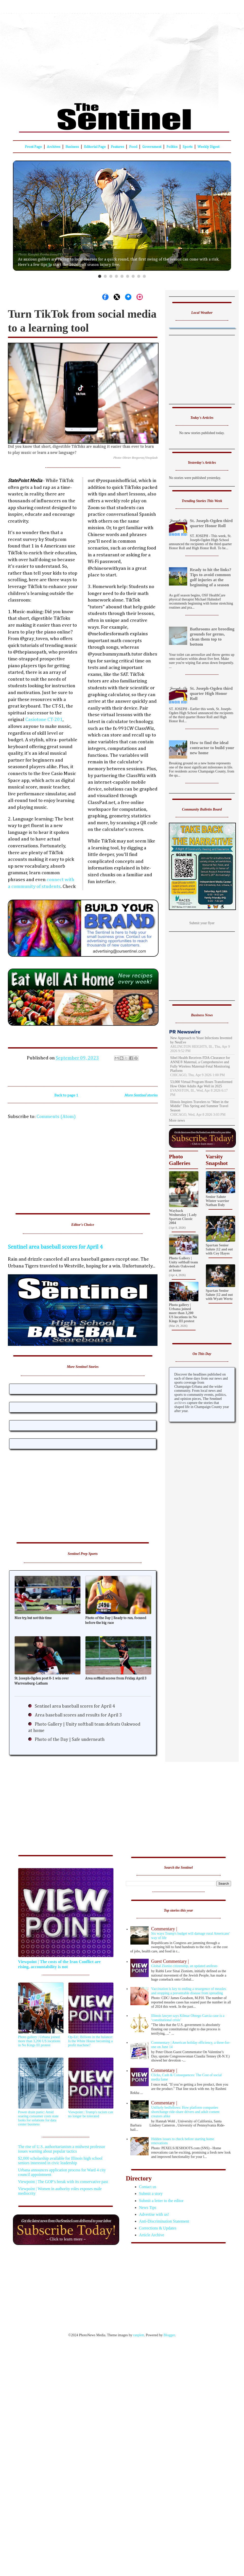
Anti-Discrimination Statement (164, 2221)
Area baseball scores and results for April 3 (78, 1715)
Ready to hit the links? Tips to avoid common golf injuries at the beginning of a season (210, 577)
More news (177, 1120)
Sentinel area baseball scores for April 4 (55, 1247)
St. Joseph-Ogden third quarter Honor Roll (211, 523)
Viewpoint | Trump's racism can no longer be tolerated (90, 2114)
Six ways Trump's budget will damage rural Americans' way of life (180, 1933)
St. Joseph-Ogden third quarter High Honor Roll (211, 693)
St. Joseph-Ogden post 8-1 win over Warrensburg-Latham (41, 1681)
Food (133, 147)
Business (72, 147)
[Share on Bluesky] (128, 297)
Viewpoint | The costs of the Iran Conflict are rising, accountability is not (59, 1964)
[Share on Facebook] (105, 297)
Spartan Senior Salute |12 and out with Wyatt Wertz (219, 1295)
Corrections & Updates (158, 2228)
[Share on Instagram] (139, 297)
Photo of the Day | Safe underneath (69, 1739)
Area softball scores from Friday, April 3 (116, 1678)
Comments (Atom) (56, 1116)
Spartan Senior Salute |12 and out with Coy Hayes (219, 1249)
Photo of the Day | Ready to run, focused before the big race (115, 1620)
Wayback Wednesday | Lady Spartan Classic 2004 (183, 1217)
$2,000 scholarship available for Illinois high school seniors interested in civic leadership (60, 2160)
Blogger (169, 2335)
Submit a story (151, 2193)
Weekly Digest (208, 147)
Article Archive (151, 2235)
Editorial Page (95, 147)
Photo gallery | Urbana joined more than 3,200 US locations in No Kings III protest (183, 1313)
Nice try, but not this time (33, 1618)
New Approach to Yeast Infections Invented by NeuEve (201, 1040)
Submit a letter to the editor (161, 2201)
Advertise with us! (154, 2214)
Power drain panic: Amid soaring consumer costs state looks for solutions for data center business (38, 2118)
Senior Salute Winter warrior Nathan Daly (217, 1201)
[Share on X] (117, 297)
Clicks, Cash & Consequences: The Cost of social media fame (180, 2074)
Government (151, 147)
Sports (188, 147)
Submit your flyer (202, 923)
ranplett (138, 2335)
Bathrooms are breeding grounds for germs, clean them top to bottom (212, 637)
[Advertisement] (122, 54)
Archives (53, 147)
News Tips (147, 2207)
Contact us (147, 2187)
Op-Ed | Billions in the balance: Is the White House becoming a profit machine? (90, 2041)
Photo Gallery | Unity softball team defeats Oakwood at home (183, 1264)
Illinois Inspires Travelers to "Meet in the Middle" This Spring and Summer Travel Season (199, 1106)
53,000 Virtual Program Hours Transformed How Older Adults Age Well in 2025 (201, 1084)
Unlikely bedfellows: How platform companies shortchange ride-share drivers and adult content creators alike (180, 2109)
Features (117, 147)
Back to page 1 (66, 1095)
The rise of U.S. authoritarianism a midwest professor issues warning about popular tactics (61, 2148)
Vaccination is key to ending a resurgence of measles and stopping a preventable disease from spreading (188, 1991)
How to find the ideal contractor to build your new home (212, 747)
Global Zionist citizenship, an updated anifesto (180, 1963)
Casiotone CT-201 (44, 719)
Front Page (33, 147)
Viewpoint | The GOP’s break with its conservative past (63, 2181)
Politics (172, 147)
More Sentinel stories (141, 1095)
